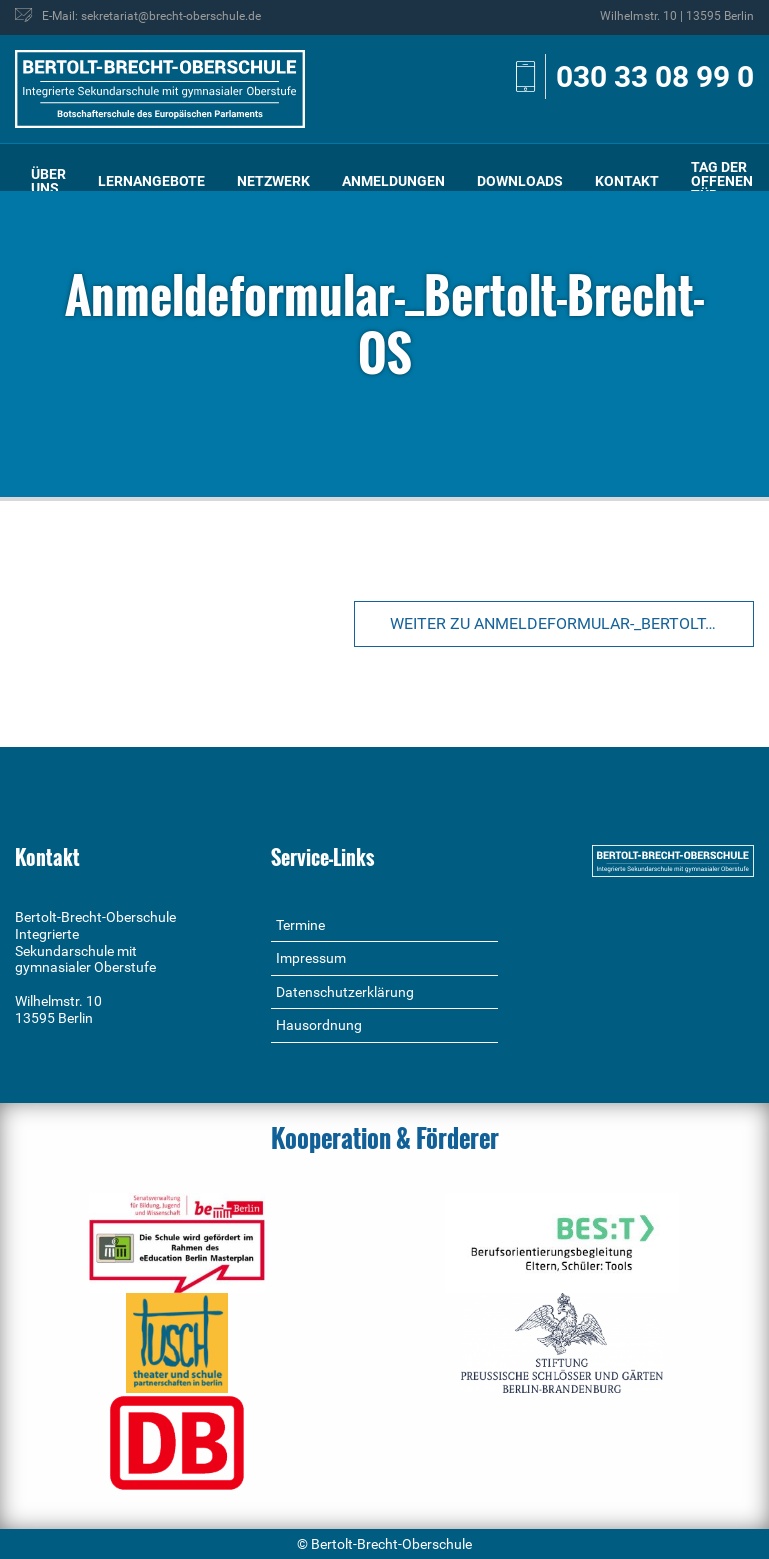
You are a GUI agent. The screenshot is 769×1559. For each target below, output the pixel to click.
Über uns (48, 181)
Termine (300, 925)
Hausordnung (319, 1025)
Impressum (311, 958)
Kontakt (627, 181)
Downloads (520, 181)
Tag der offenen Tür (722, 181)
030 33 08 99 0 (655, 76)
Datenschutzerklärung (345, 992)
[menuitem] (48, 181)
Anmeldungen (393, 181)
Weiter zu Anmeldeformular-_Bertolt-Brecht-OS (572, 623)
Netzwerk (273, 181)
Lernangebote (151, 181)
